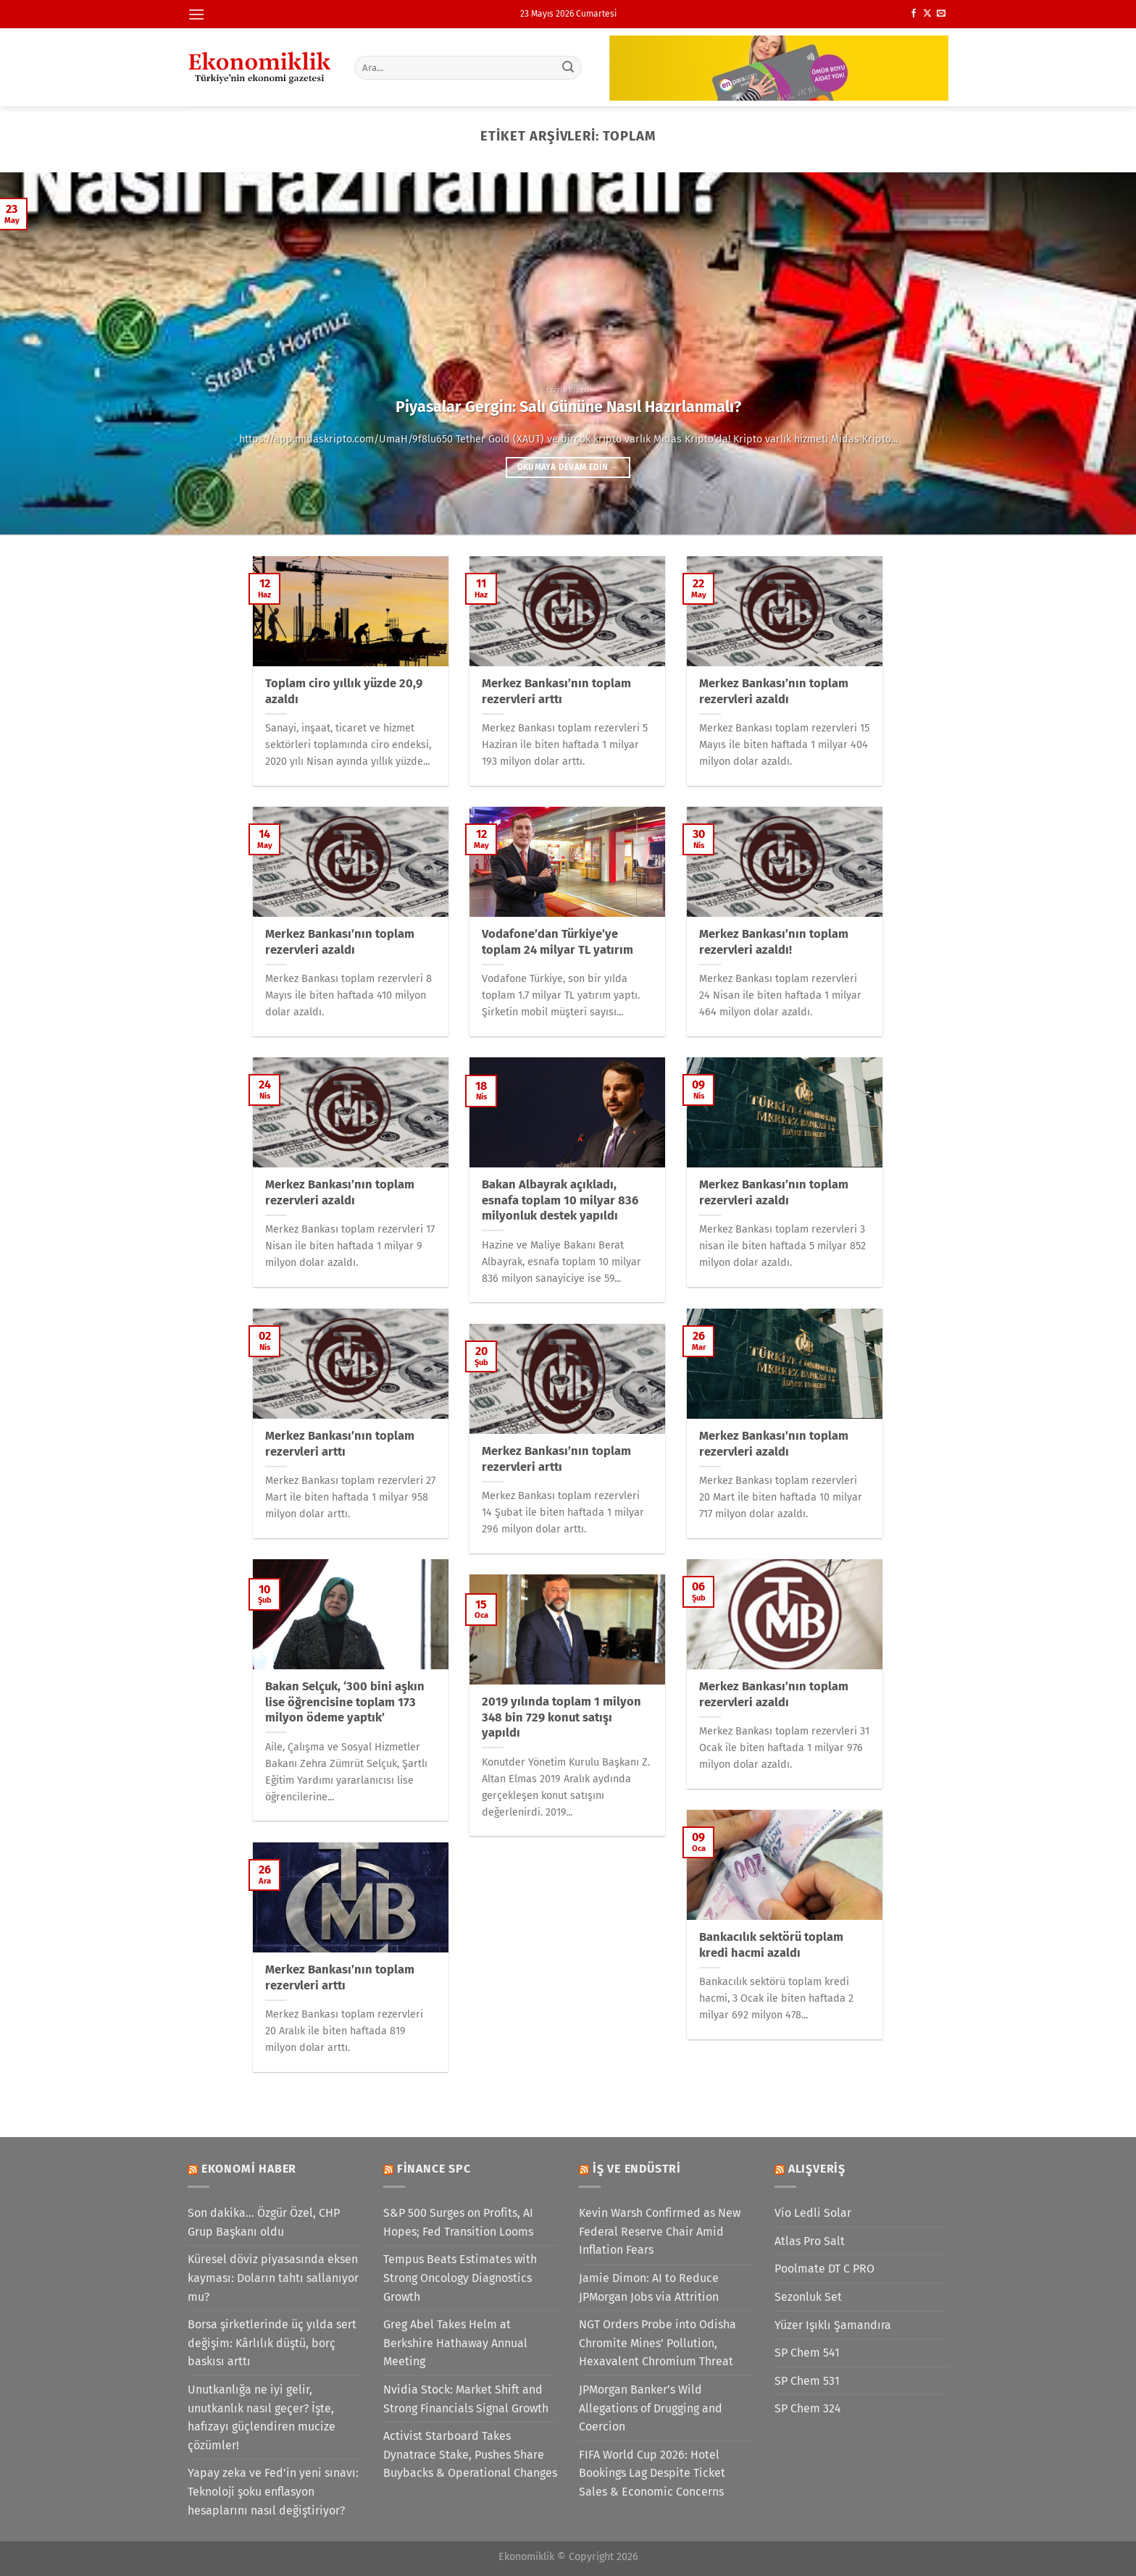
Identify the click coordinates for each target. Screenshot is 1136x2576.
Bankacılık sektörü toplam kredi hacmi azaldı (771, 1945)
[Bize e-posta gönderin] (941, 14)
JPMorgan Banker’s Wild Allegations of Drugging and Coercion (650, 2408)
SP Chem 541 (807, 2352)
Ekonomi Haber (248, 2169)
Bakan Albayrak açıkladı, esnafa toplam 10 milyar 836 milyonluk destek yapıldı (560, 1200)
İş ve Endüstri (637, 2169)
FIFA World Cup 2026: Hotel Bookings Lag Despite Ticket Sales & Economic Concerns (652, 2473)
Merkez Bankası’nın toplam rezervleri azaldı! (773, 942)
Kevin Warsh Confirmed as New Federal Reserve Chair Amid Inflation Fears (659, 2231)
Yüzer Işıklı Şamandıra (832, 2325)
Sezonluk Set (808, 2297)
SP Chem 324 (807, 2408)
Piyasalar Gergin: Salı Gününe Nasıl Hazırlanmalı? (568, 407)
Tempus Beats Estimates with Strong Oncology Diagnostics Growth (460, 2277)
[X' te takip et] (927, 14)
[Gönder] (568, 67)
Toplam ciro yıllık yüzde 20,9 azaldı (343, 691)
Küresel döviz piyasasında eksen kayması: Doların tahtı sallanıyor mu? (273, 2277)
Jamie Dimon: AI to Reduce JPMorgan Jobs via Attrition (649, 2287)
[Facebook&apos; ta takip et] (913, 14)
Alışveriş (816, 2169)
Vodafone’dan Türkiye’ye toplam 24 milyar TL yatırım (557, 942)
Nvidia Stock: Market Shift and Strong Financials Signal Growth (465, 2399)
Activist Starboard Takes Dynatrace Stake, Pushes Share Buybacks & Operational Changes (470, 2454)
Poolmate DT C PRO (824, 2268)
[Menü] (196, 14)
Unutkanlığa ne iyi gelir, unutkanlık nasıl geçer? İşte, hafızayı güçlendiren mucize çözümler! (261, 2417)
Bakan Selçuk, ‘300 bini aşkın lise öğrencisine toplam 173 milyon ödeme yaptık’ (345, 1701)
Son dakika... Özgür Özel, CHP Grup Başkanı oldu (264, 2222)
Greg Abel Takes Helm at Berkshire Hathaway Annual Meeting (455, 2342)
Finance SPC (434, 2169)
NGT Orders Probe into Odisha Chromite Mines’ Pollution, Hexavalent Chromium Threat (657, 2342)
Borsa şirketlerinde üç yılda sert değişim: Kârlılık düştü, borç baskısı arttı (272, 2342)
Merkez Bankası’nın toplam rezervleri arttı (556, 691)
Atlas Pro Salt (809, 2241)
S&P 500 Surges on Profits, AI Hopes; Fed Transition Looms (458, 2222)
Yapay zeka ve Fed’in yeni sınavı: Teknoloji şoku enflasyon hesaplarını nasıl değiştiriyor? (273, 2491)
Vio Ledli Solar (812, 2213)
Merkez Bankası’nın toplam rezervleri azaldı (773, 691)
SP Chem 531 (807, 2381)
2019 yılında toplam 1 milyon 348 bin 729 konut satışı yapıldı (561, 1717)
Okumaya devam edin (568, 467)
